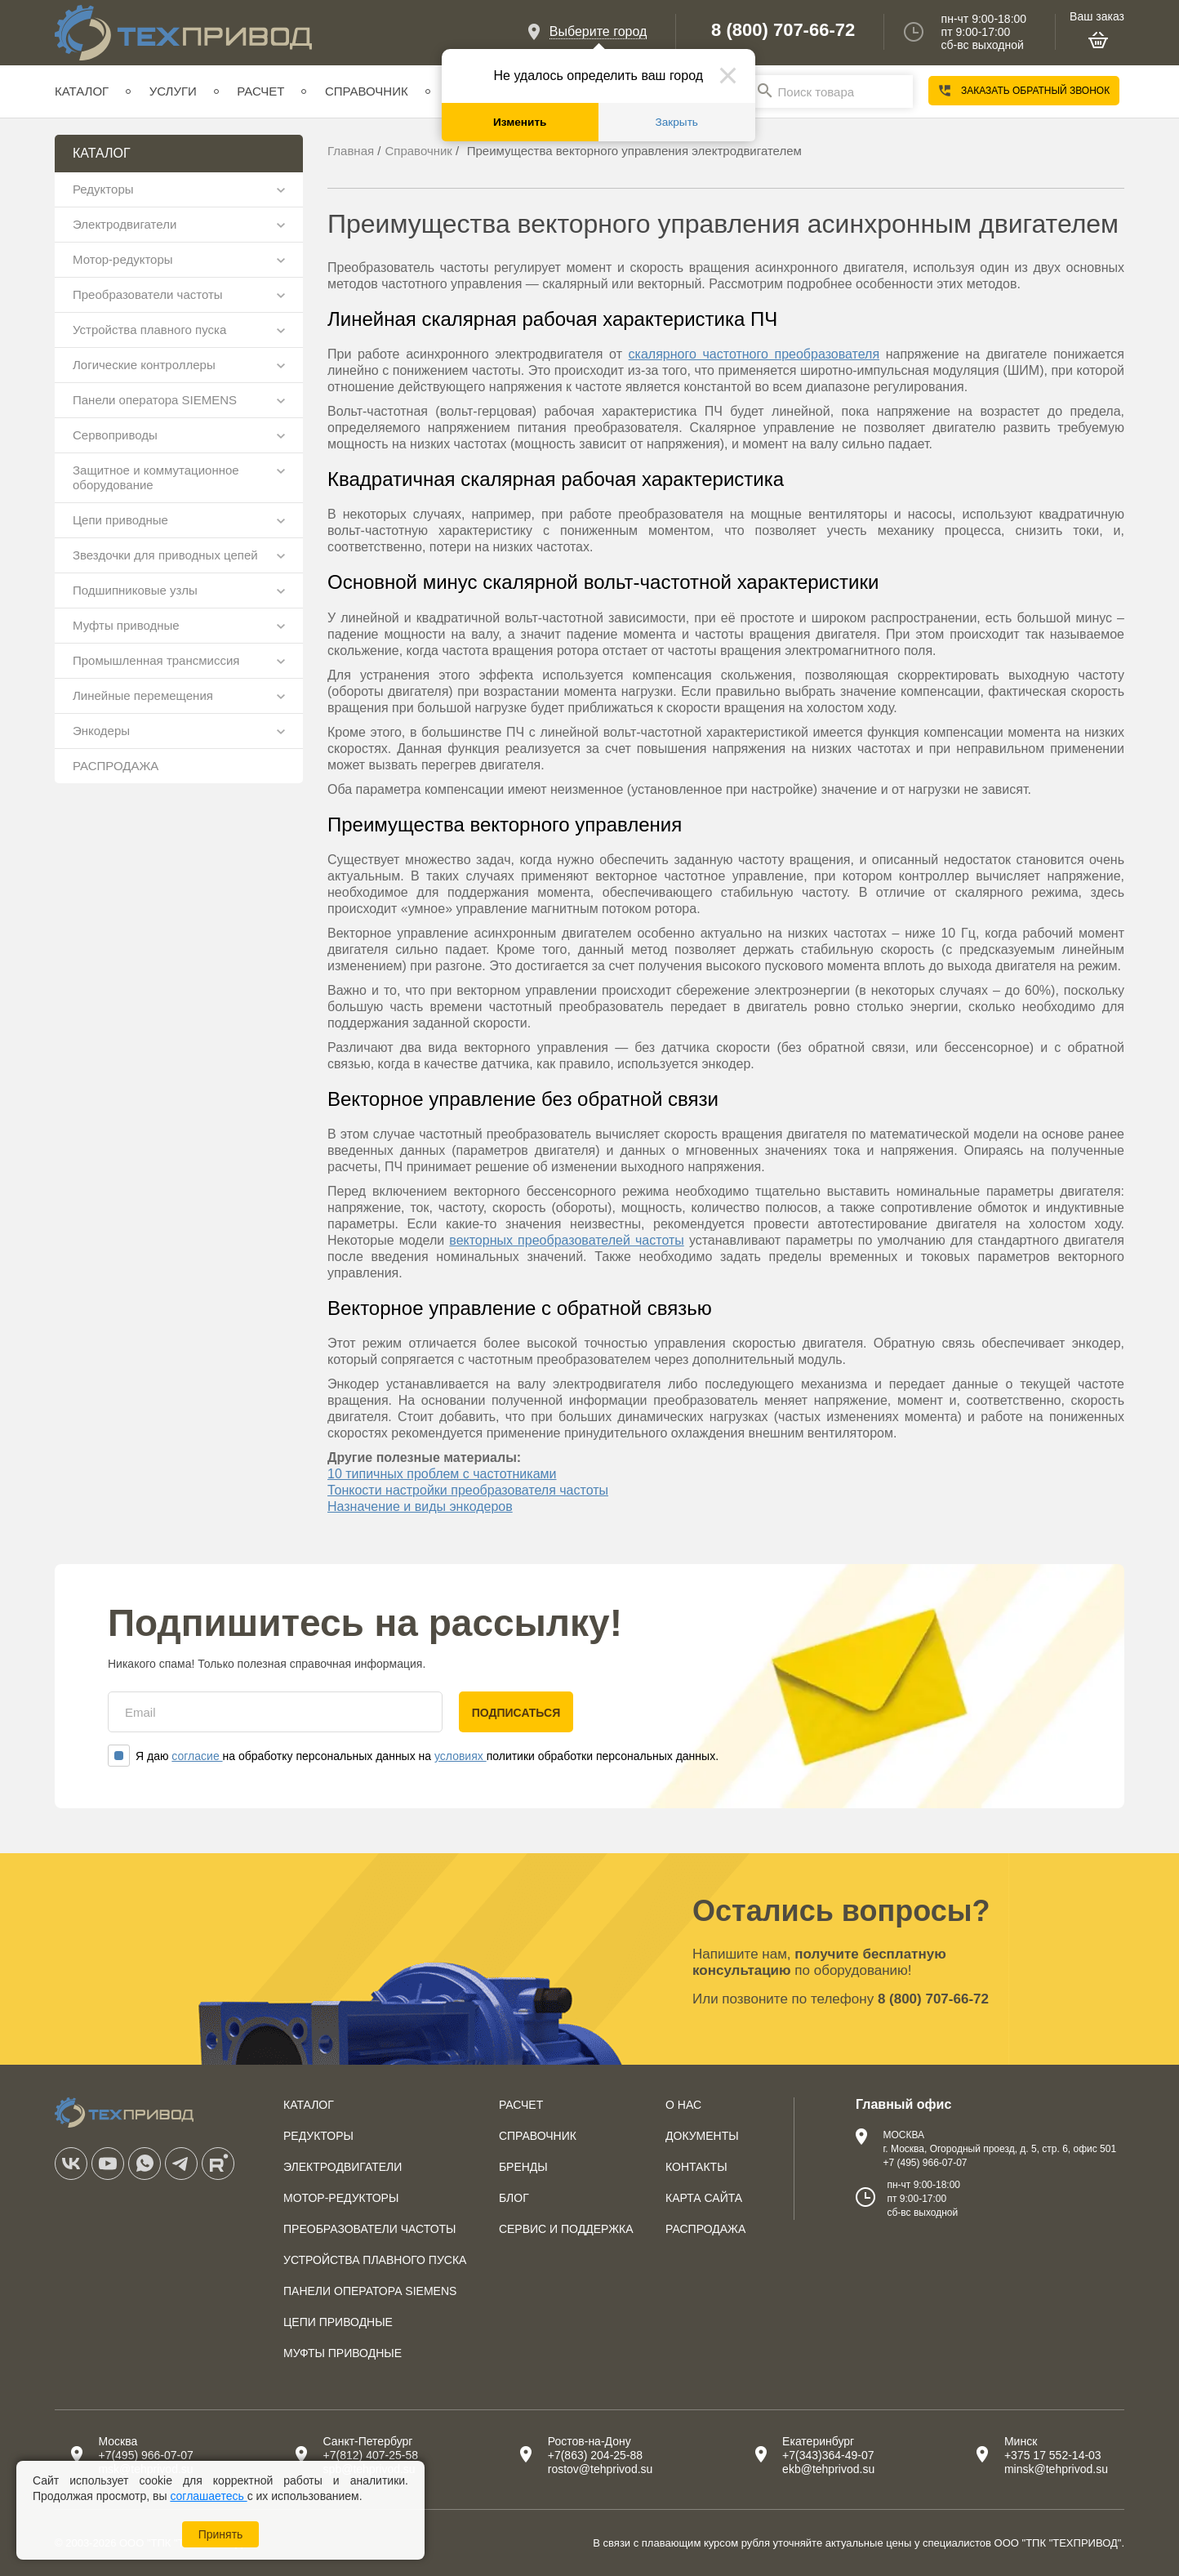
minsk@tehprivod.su (1056, 2469)
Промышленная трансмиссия (156, 660)
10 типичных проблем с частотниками (441, 1474)
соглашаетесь (208, 2495)
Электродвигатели (124, 224)
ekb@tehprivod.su (828, 2469)
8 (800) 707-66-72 (783, 30)
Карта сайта (703, 2197)
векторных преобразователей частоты (566, 1240)
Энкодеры (101, 731)
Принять (220, 2534)
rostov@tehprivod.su (600, 2469)
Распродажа (705, 2228)
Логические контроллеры (144, 365)
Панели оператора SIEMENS (155, 400)
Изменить (519, 122)
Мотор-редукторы (123, 259)
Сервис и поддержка (566, 2228)
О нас (683, 2104)
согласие (196, 1756)
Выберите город (598, 31)
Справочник (366, 91)
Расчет (260, 91)
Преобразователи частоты (148, 294)
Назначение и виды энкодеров (420, 1506)
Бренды (523, 2166)
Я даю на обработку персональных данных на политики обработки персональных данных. (413, 1756)
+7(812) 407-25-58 (370, 2455)
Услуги (173, 91)
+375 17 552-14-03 (1052, 2455)
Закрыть (677, 122)
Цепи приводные (120, 520)
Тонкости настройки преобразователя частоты (467, 1490)
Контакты (696, 2166)
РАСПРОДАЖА (115, 766)
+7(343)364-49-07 (828, 2455)
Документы (702, 2135)
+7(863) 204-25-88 (595, 2455)
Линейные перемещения (143, 695)
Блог (514, 2197)
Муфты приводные (126, 625)
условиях (460, 1756)
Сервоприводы (115, 435)
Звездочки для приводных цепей (165, 555)
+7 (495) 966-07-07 (925, 2162)
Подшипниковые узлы (135, 590)
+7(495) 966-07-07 (145, 2455)
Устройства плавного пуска (149, 329)
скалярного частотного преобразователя (754, 354)
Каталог (82, 91)
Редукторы (103, 189)
